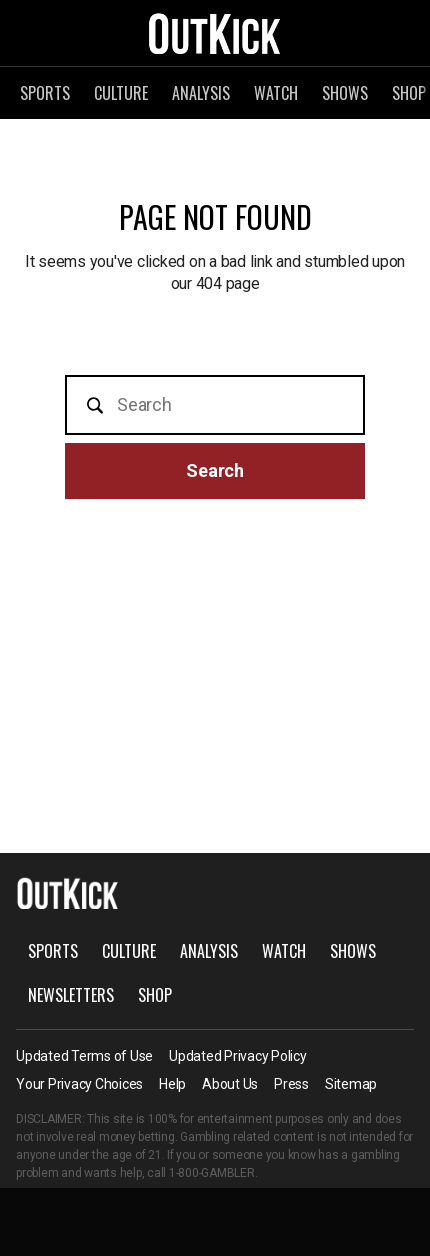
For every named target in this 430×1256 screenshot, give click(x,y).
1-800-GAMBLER (212, 1173)
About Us (230, 1084)
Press (291, 1084)
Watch (276, 93)
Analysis (201, 93)
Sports (45, 93)
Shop (155, 995)
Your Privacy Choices (79, 1084)
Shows (345, 93)
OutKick (215, 33)
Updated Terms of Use (84, 1056)
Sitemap (351, 1084)
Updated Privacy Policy (238, 1056)
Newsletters (71, 995)
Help (172, 1084)
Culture (121, 93)
